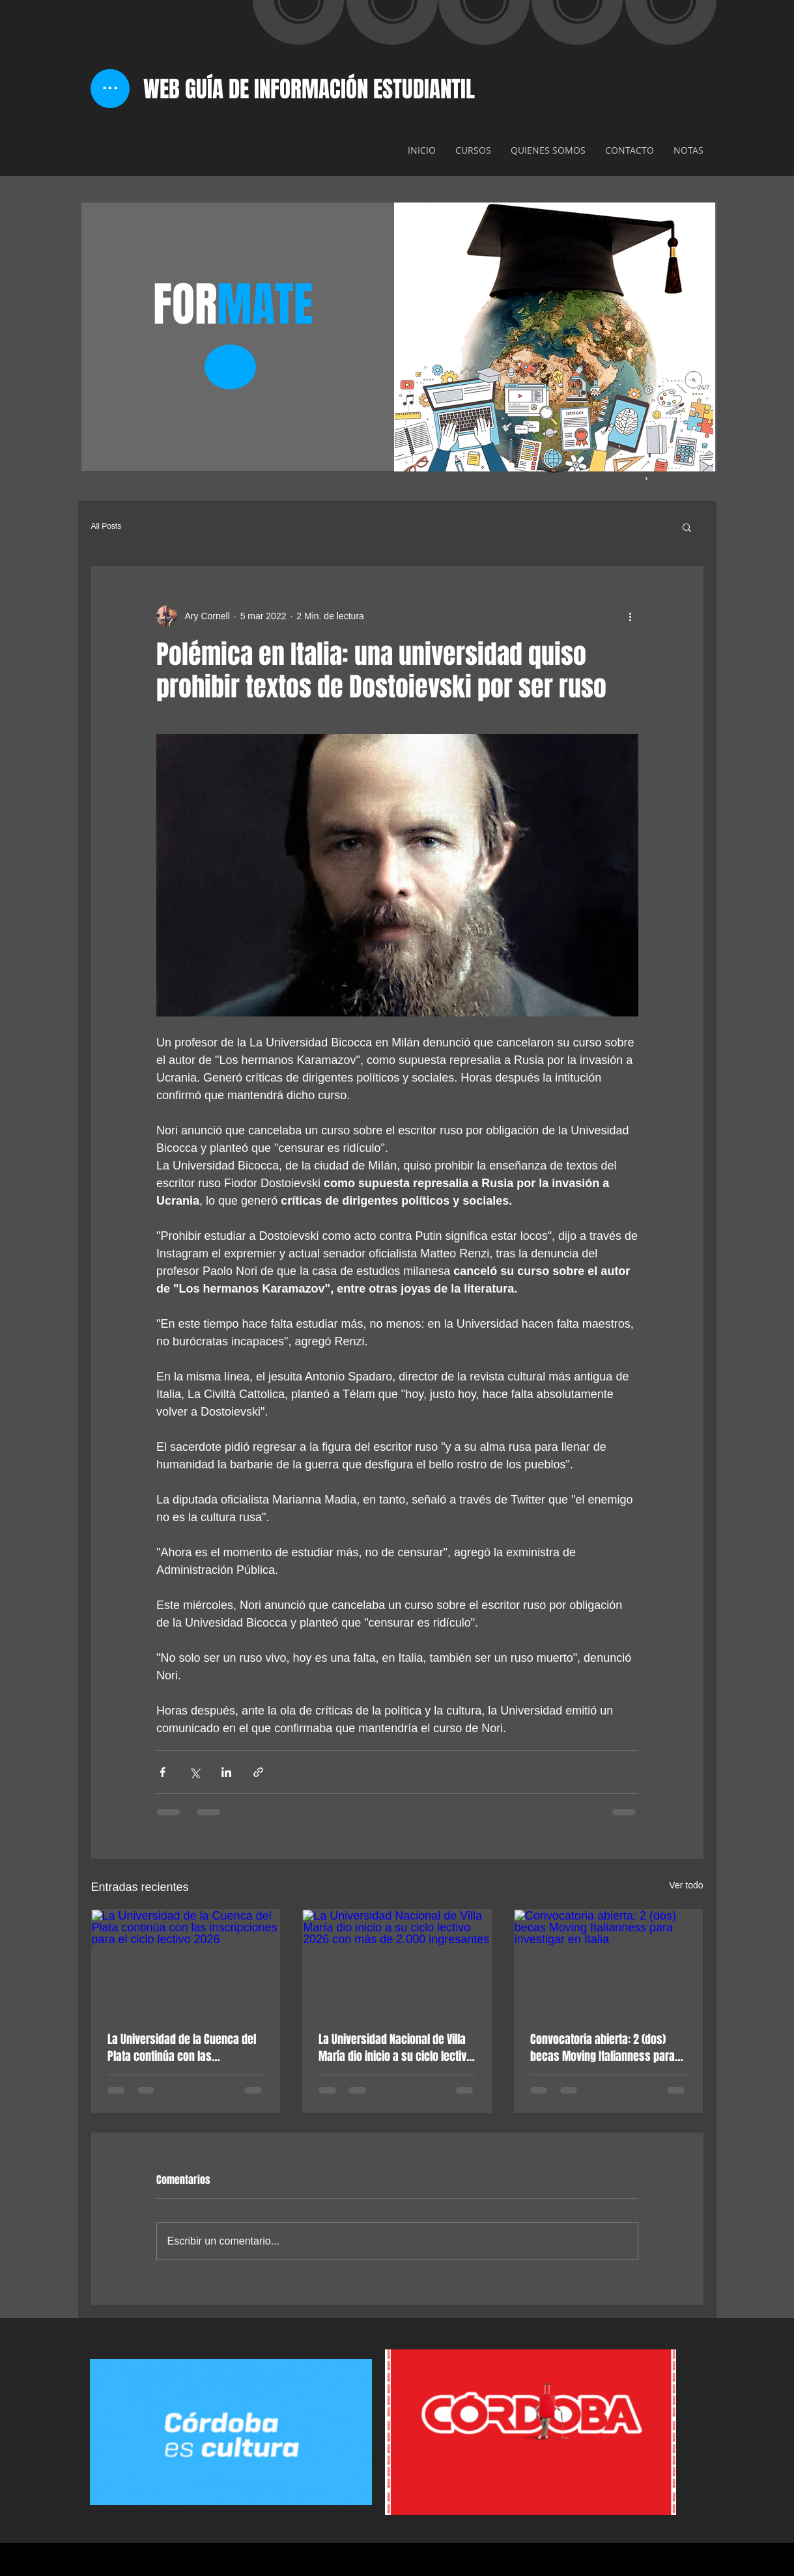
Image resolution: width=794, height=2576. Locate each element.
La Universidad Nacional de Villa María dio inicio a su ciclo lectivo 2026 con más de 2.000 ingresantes (395, 2048)
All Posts (106, 526)
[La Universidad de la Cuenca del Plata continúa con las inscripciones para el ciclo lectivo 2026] (186, 1962)
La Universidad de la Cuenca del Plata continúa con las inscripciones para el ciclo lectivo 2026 (181, 2048)
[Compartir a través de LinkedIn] (226, 1772)
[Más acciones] (630, 616)
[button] (687, 527)
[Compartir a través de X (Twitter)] (194, 1772)
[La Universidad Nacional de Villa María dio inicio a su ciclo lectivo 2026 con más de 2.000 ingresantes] (397, 1962)
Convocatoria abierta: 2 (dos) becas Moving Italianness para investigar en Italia (602, 2048)
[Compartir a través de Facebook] (162, 1772)
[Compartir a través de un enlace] (258, 1772)
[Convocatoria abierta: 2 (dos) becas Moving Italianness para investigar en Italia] (609, 1962)
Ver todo (686, 1885)
